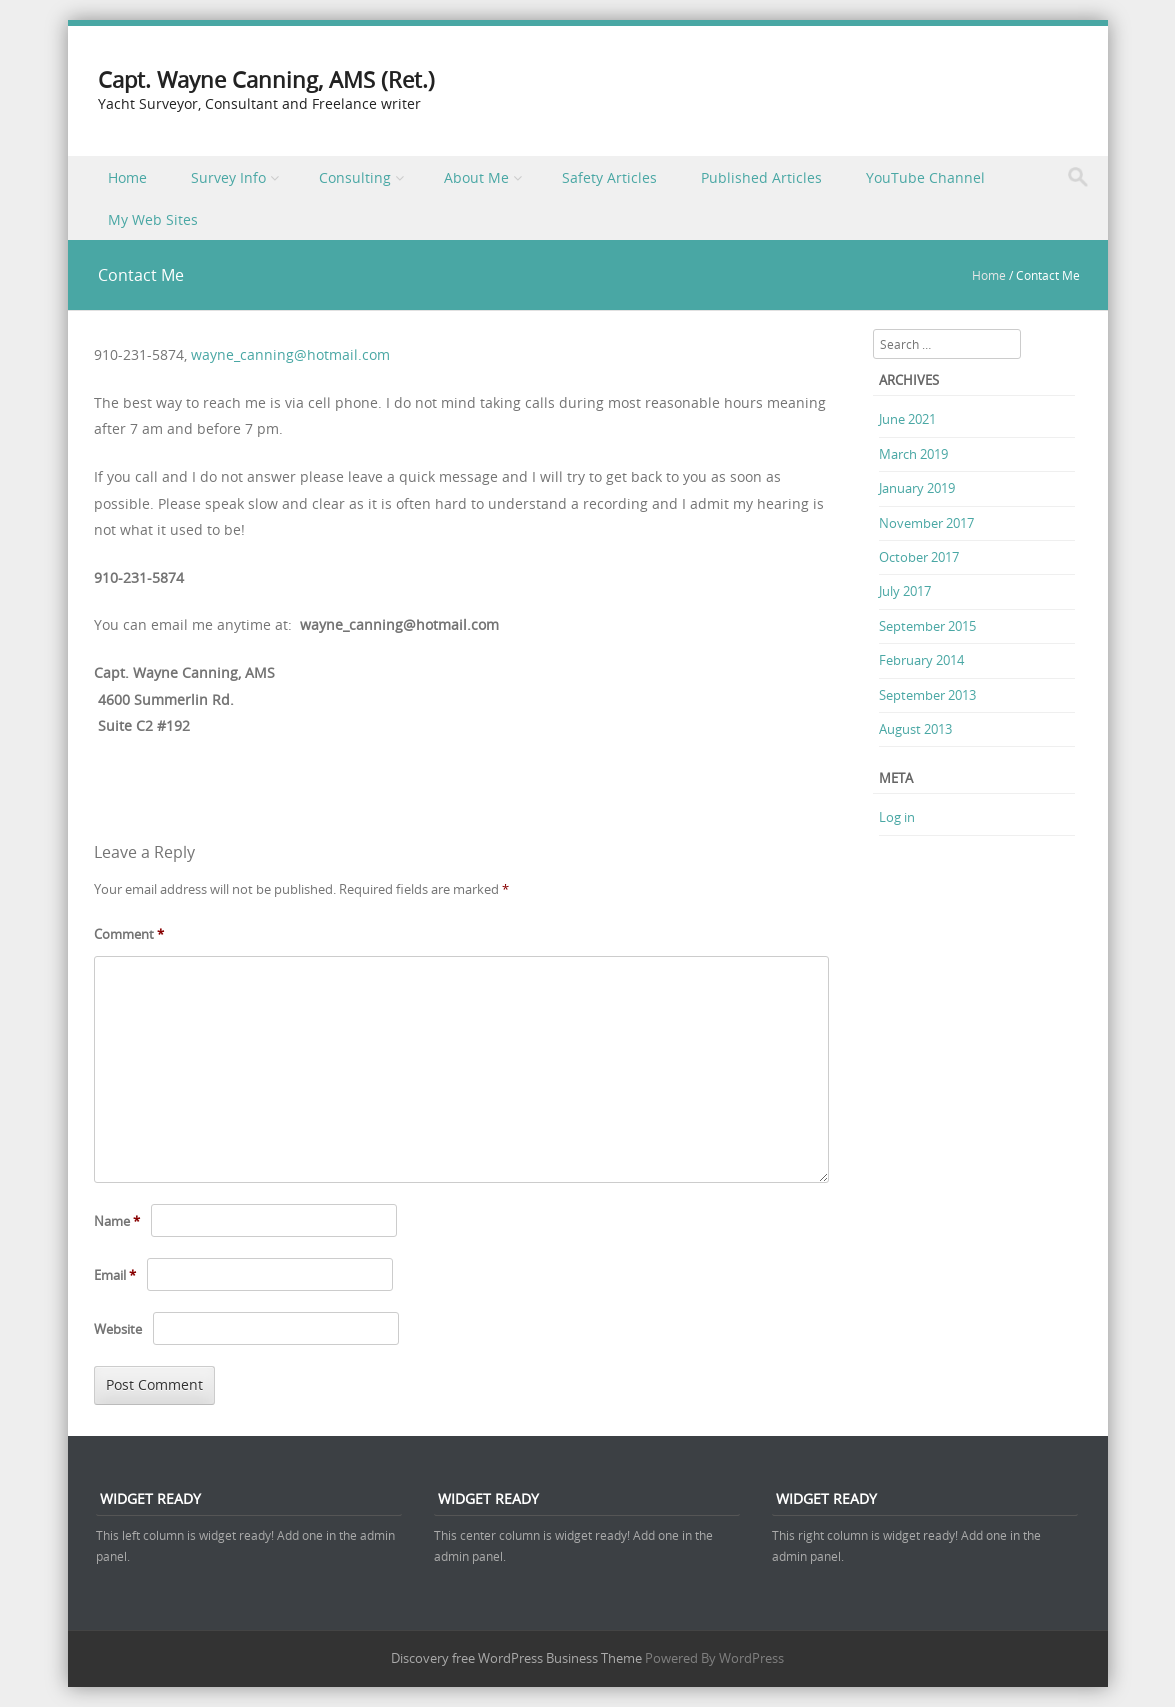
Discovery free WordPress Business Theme (516, 1658)
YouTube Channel (925, 177)
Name (117, 1221)
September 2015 (927, 626)
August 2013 (915, 729)
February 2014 (921, 660)
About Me (476, 177)
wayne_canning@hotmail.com (290, 354)
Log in (897, 817)
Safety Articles (609, 177)
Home (127, 177)
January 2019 (917, 488)
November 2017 (926, 523)
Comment (129, 934)
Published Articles (761, 177)
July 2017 (905, 591)
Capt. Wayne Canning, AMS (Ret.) (266, 79)
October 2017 (919, 557)
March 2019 (913, 454)
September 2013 (927, 695)
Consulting (355, 177)
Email (115, 1275)
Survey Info (228, 177)
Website (118, 1329)
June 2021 (907, 419)
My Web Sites (153, 219)
